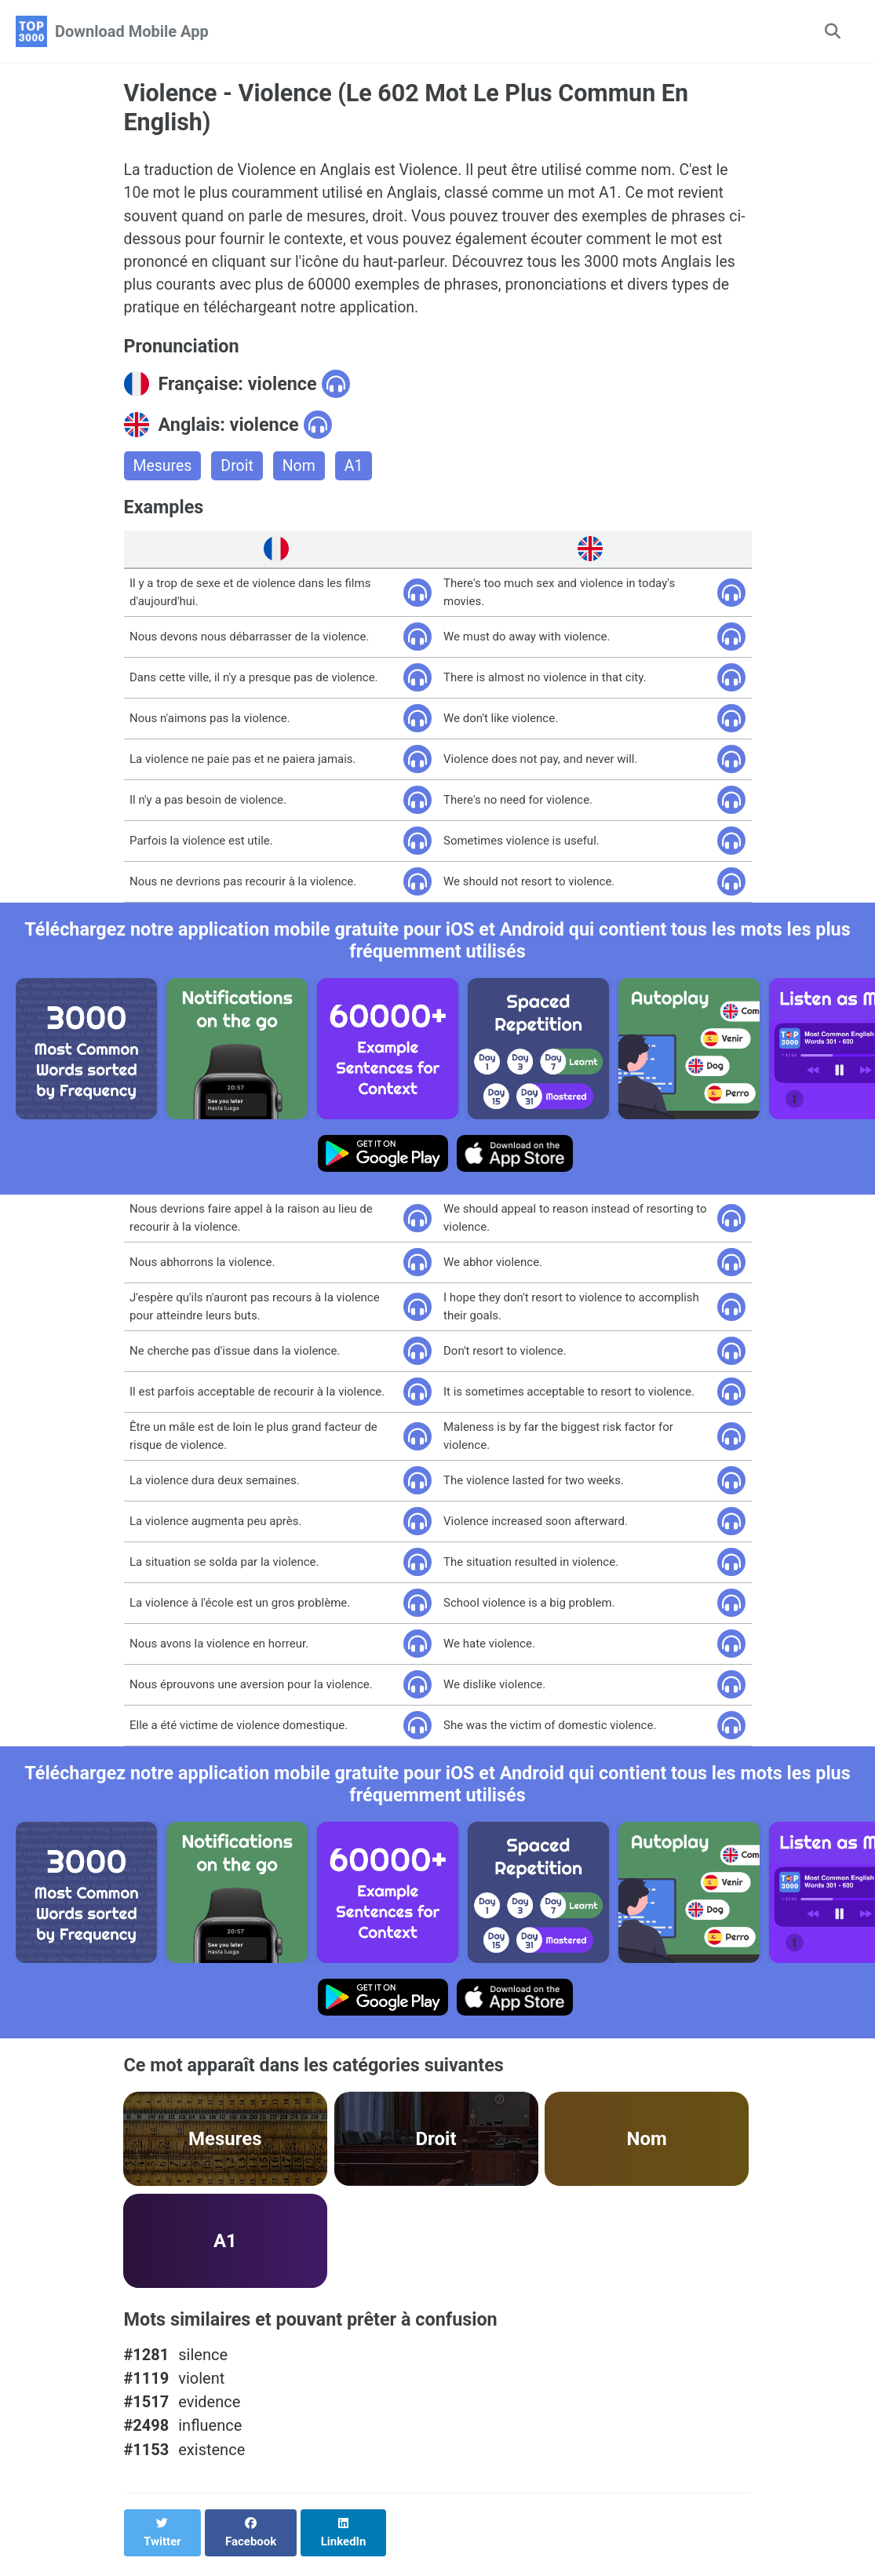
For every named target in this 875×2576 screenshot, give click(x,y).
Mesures (163, 472)
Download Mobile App (132, 31)
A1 (357, 472)
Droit (239, 472)
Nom (302, 472)
